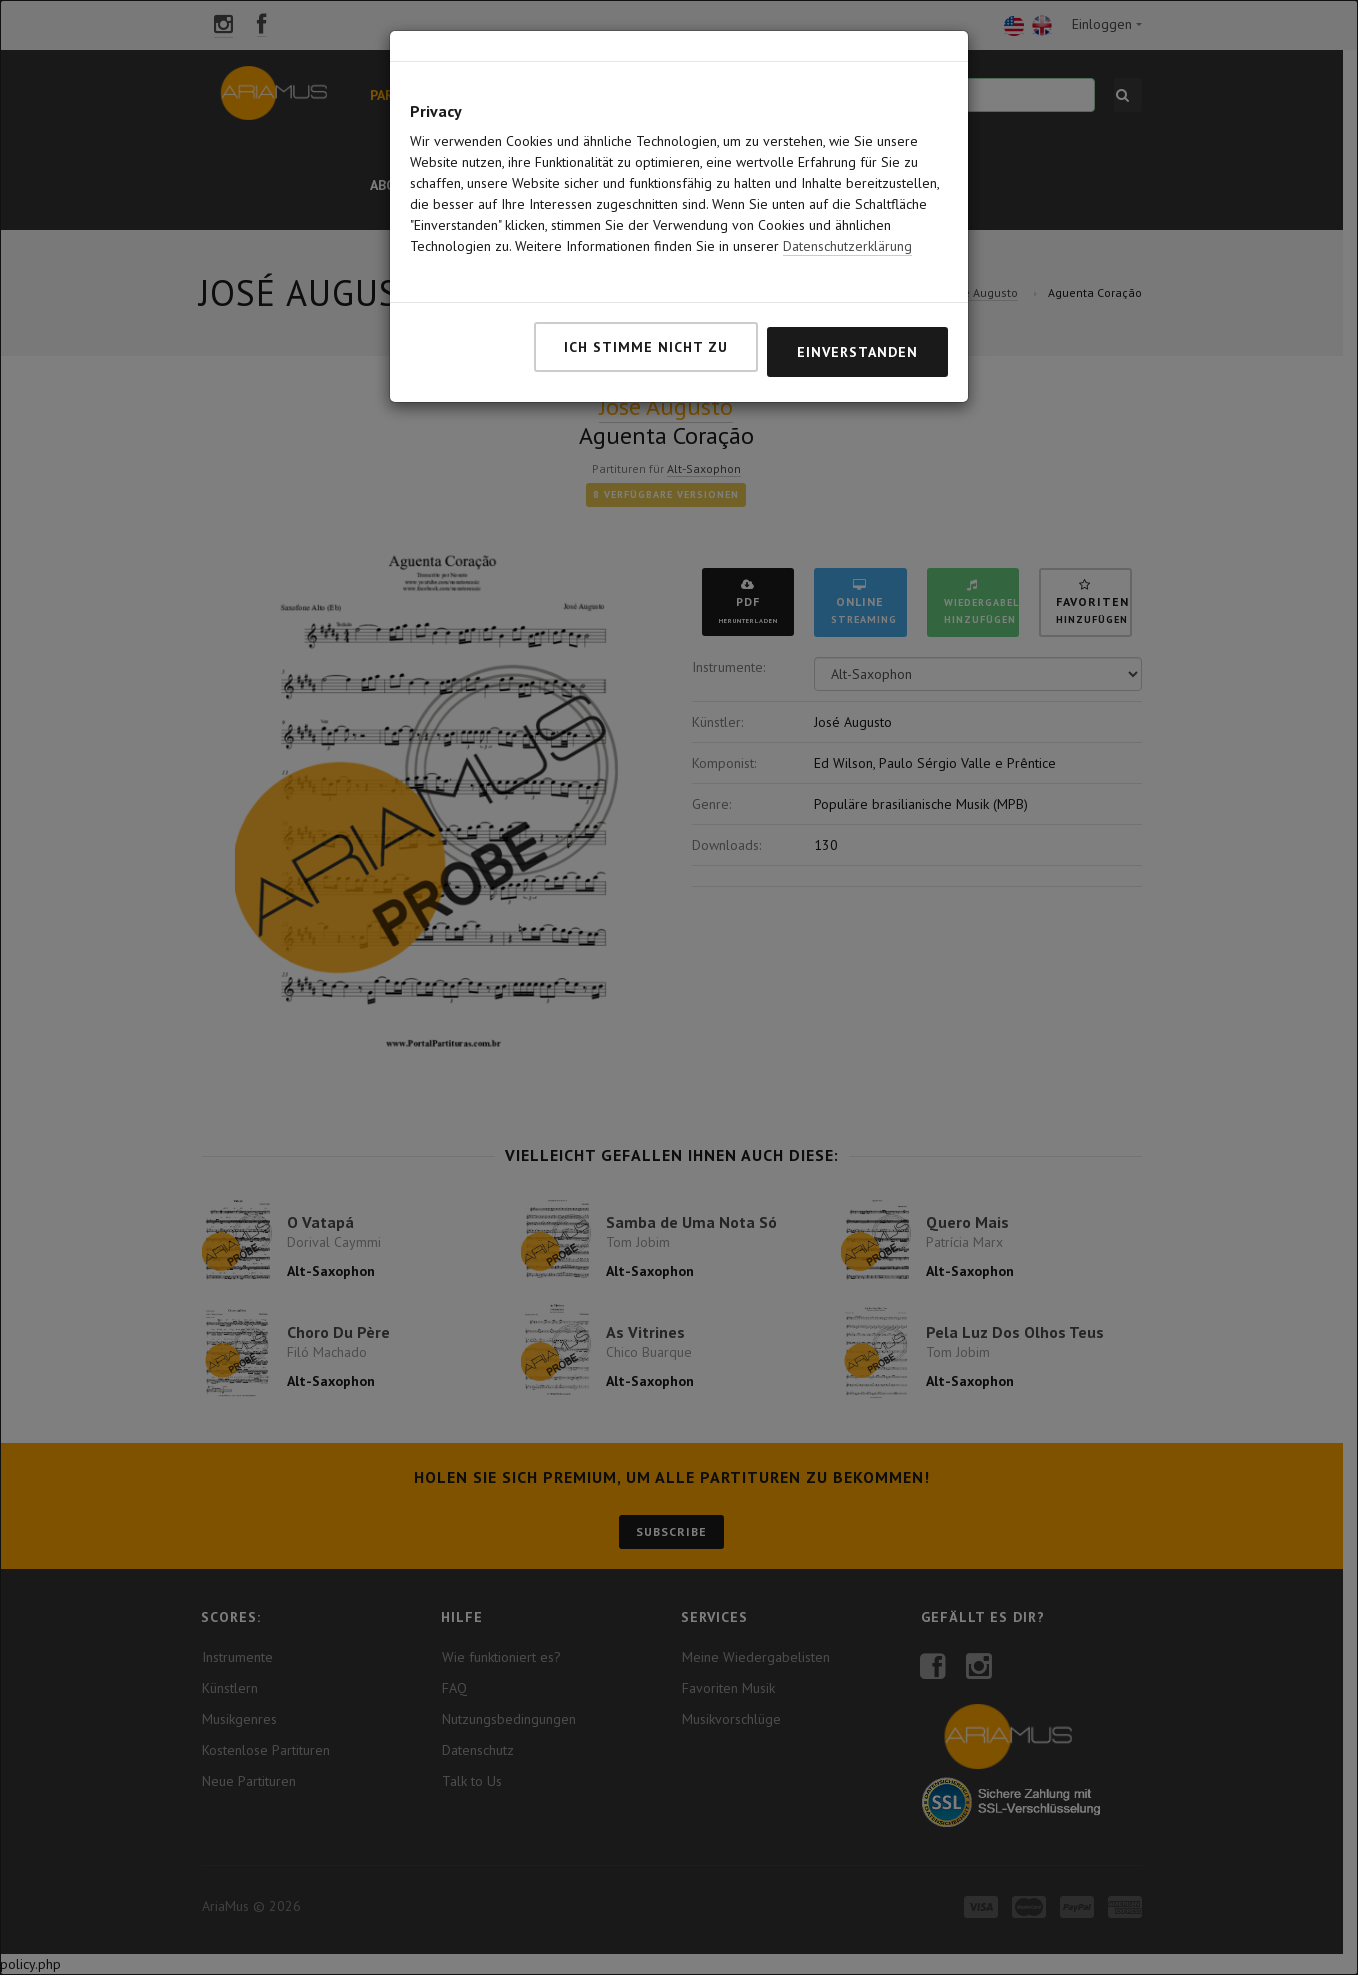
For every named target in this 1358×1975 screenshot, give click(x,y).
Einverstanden (857, 318)
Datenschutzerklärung (847, 212)
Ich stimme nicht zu (646, 313)
